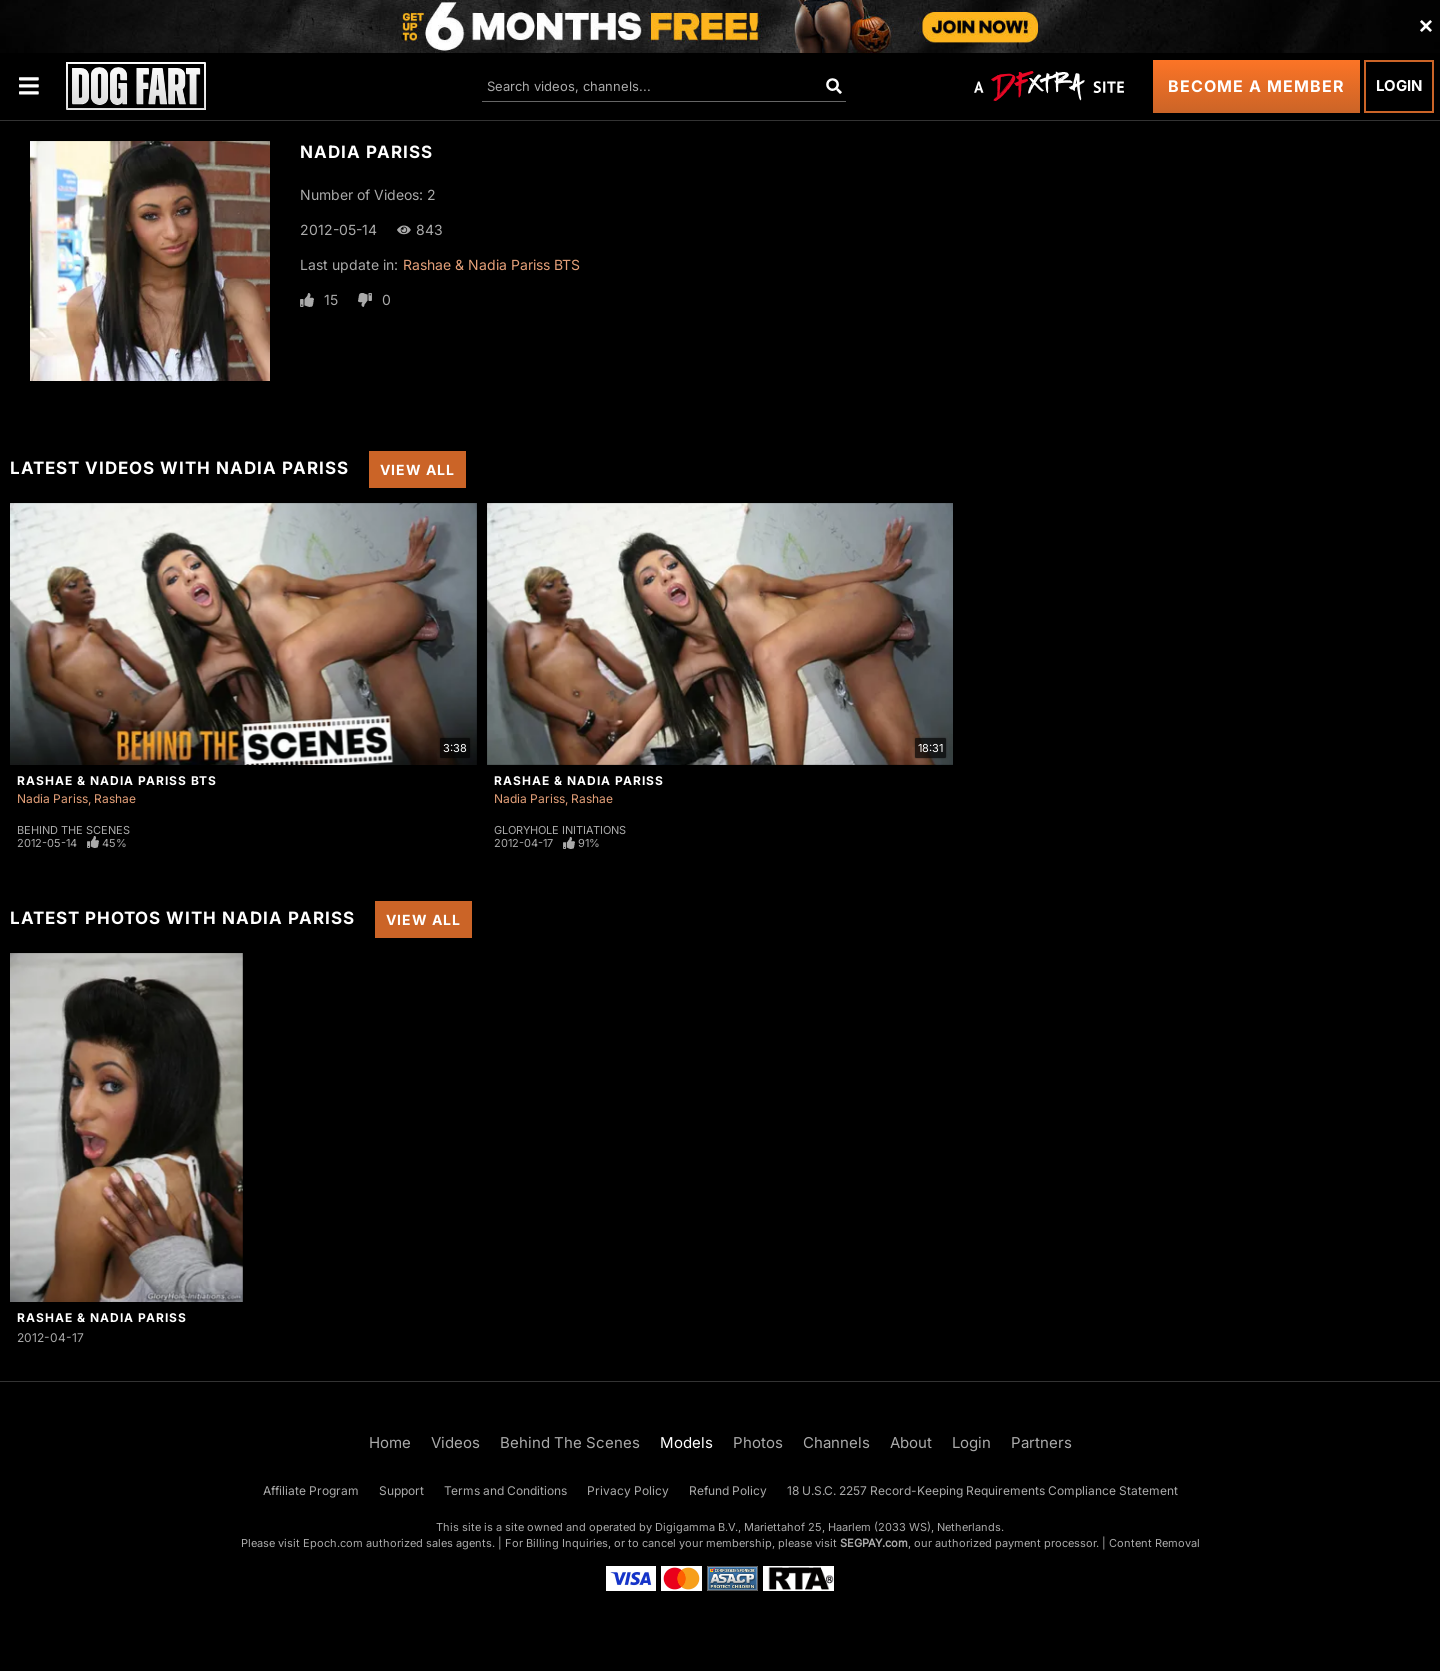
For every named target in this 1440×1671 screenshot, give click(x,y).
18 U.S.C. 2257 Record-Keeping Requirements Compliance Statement (982, 1490)
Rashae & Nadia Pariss (579, 780)
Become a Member (1256, 86)
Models (686, 1442)
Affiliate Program (311, 1490)
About (911, 1442)
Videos (455, 1442)
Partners (1041, 1442)
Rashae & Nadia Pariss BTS (491, 264)
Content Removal (1154, 1543)
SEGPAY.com (874, 1543)
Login (1399, 85)
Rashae (115, 798)
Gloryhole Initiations (560, 830)
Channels (836, 1442)
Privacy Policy (628, 1490)
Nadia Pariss (52, 798)
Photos (758, 1442)
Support (401, 1490)
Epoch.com (333, 1543)
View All (417, 469)
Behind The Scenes (73, 830)
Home (390, 1442)
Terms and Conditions (505, 1490)
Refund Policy (728, 1490)
